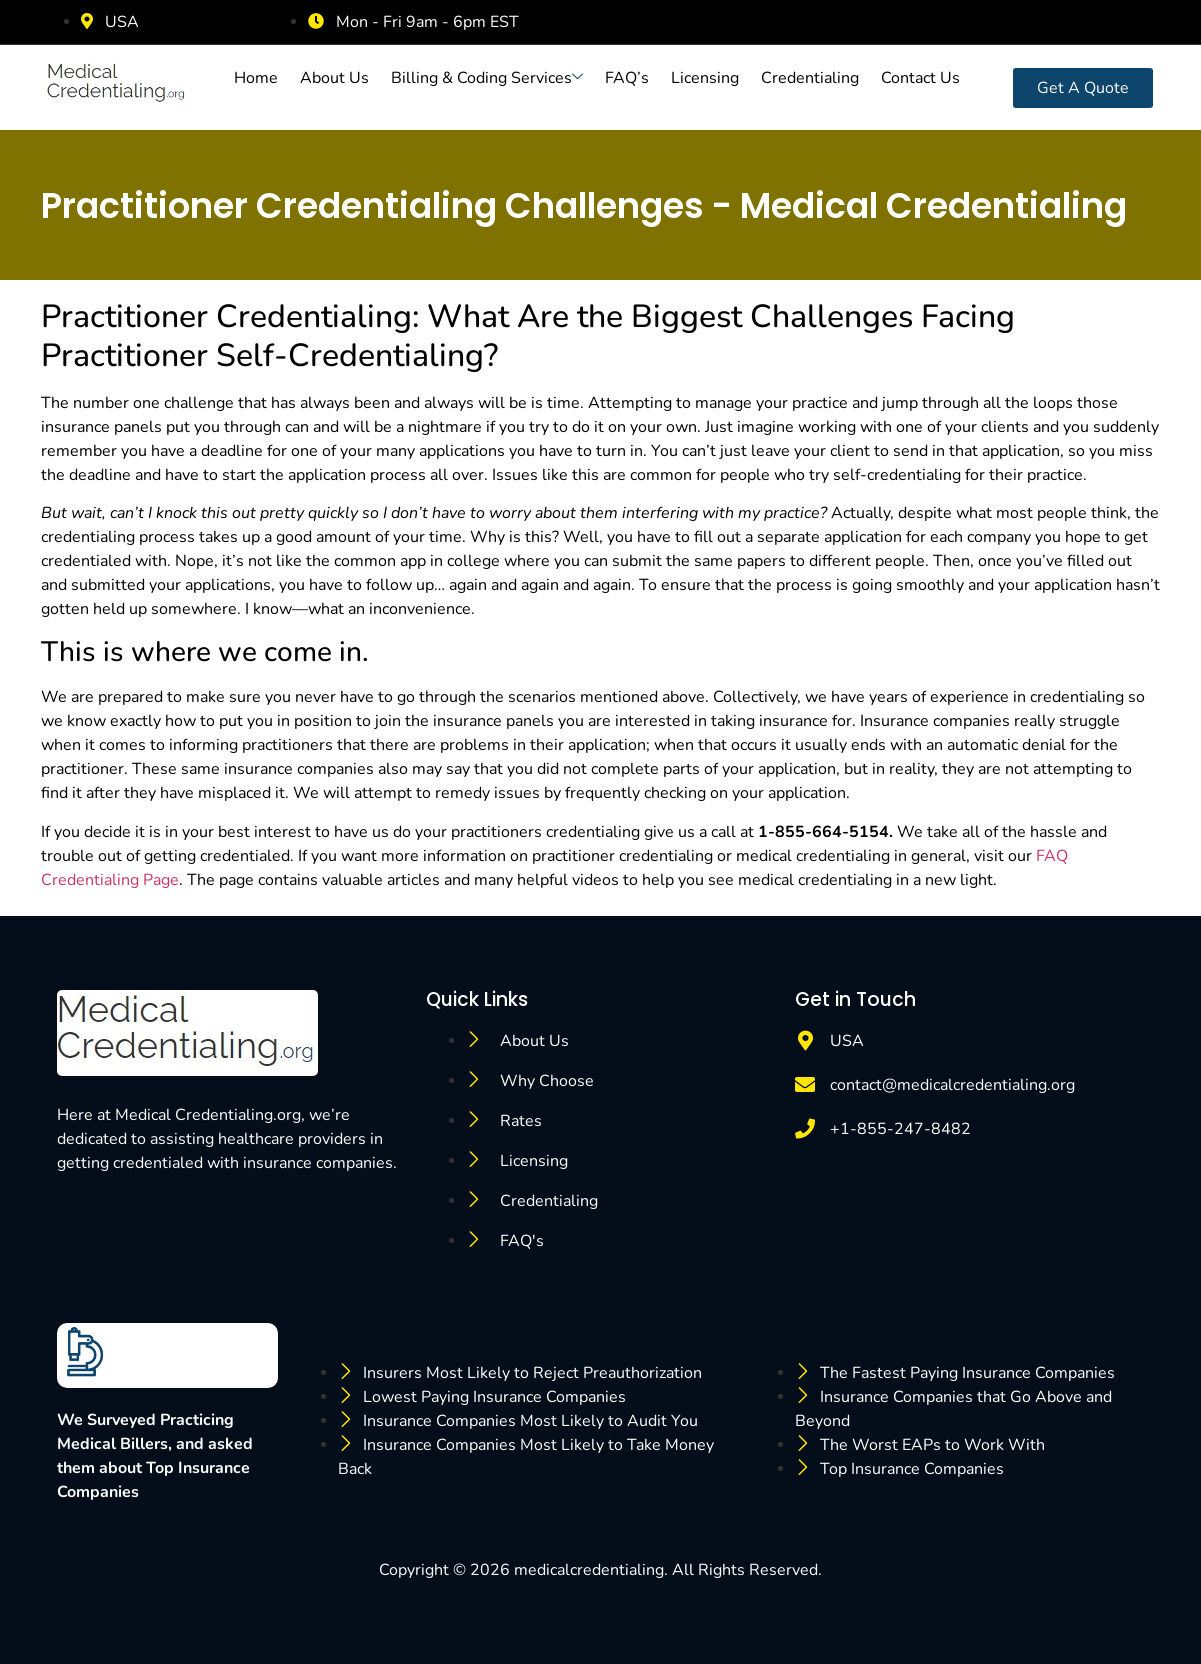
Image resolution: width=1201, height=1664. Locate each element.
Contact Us (920, 78)
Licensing (705, 78)
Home (256, 78)
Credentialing (810, 78)
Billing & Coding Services (487, 78)
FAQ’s (627, 78)
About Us (334, 78)
